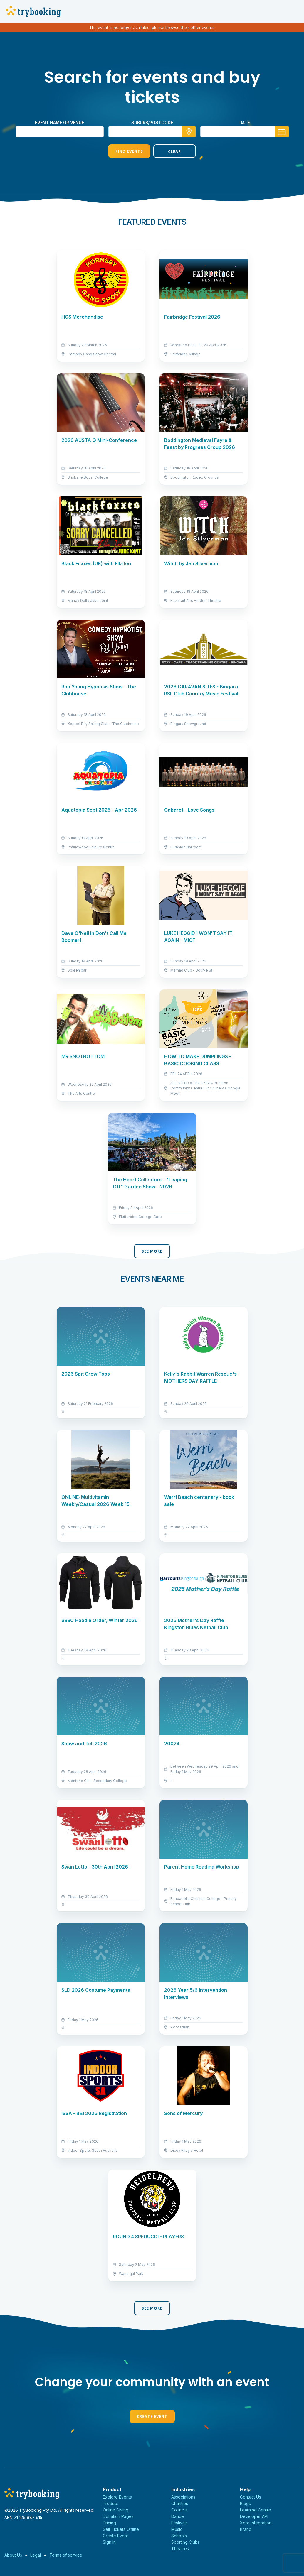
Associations (183, 2496)
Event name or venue (59, 122)
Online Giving (115, 2509)
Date (244, 122)
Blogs (245, 2503)
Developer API (254, 2516)
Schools (179, 2535)
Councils (179, 2509)
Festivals (179, 2522)
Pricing (109, 2522)
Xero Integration (255, 2522)
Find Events (129, 151)
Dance (177, 2516)
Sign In (109, 2542)
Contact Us (250, 2496)
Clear (174, 151)
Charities (179, 2503)
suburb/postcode (152, 122)
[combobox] (152, 131)
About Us (13, 2555)
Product (110, 2503)
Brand (245, 2529)
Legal (35, 2555)
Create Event (152, 2416)
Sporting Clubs (185, 2542)
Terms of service (65, 2555)
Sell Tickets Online (121, 2529)
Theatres (180, 2548)
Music (176, 2529)
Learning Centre (255, 2509)
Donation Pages (118, 2516)
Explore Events (117, 2496)
